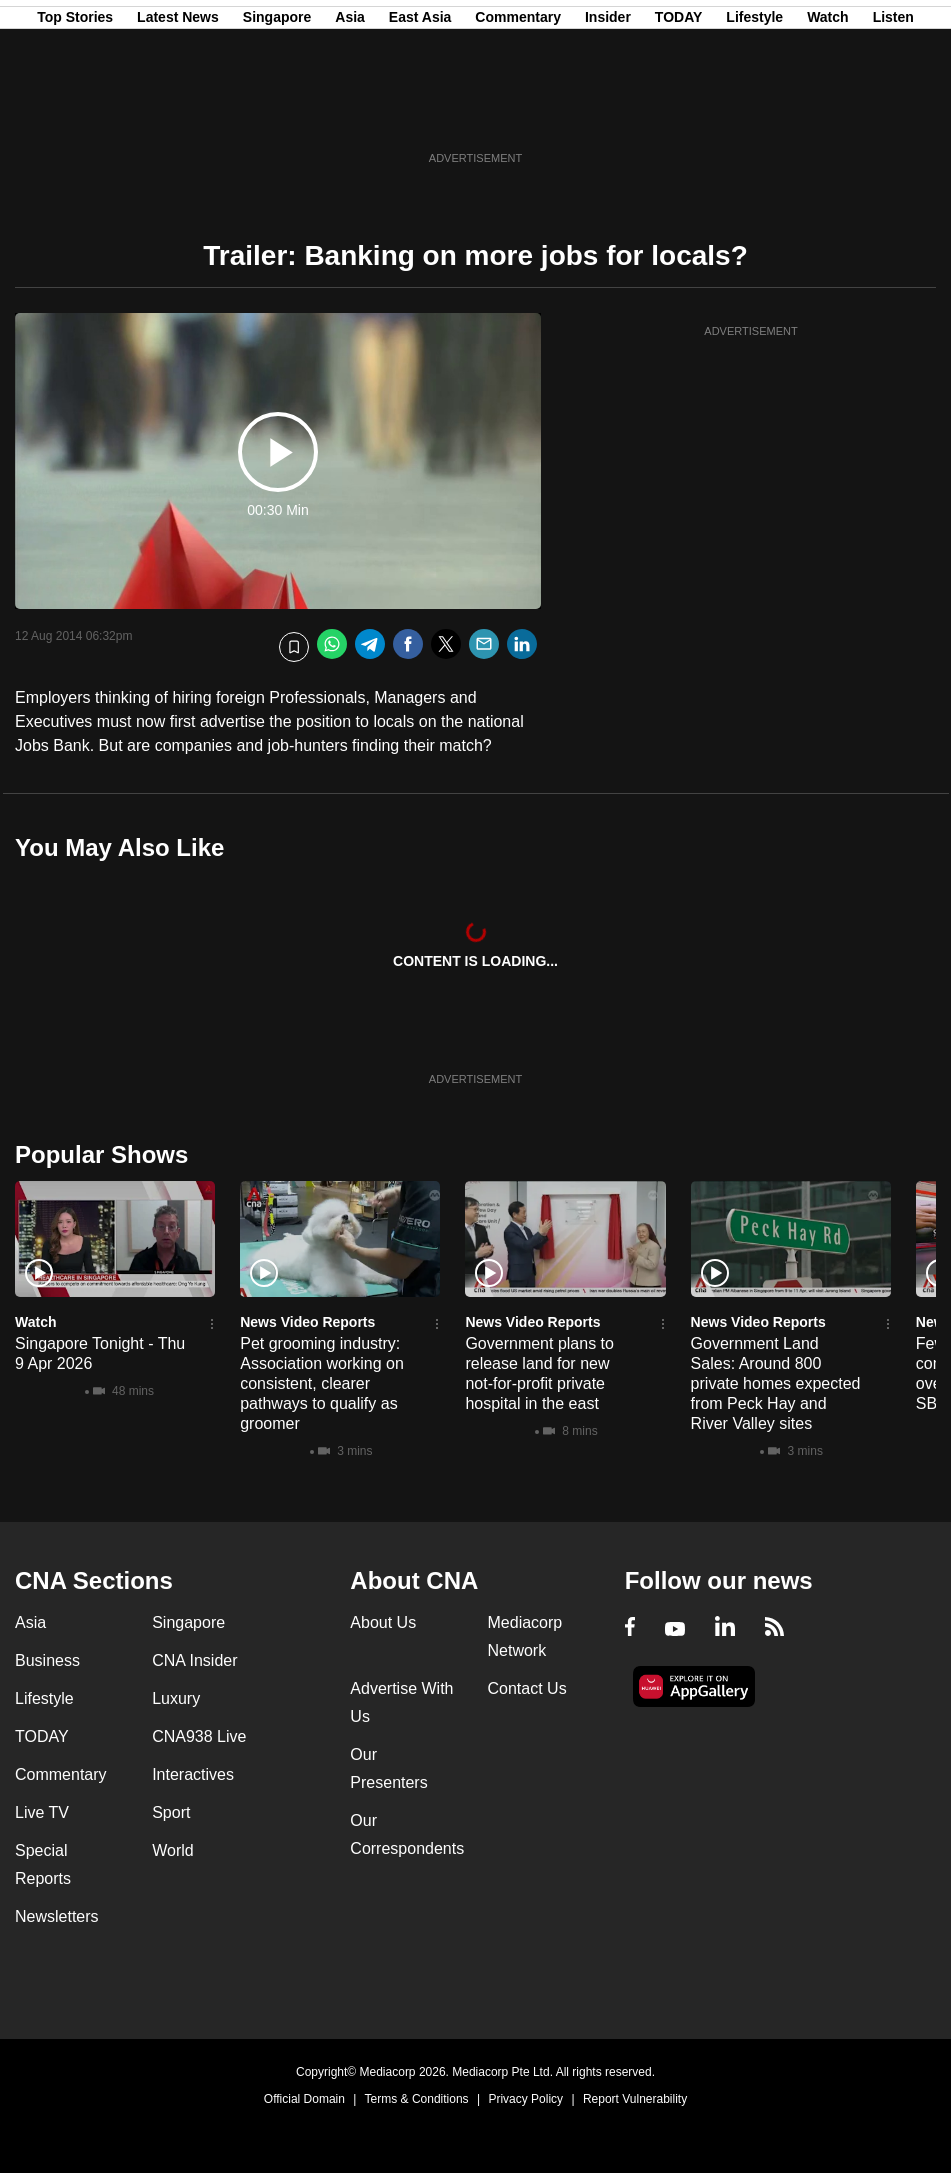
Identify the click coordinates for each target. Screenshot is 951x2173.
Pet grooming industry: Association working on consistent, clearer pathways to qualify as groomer (322, 1383)
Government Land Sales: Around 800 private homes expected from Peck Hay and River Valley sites (776, 1383)
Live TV (42, 1812)
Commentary (518, 113)
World (173, 1850)
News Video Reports (307, 1322)
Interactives (193, 1774)
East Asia (420, 113)
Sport (171, 1812)
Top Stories (75, 113)
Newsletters (57, 1916)
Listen (893, 113)
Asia (350, 113)
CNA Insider (194, 1660)
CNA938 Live (199, 1736)
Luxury (176, 1698)
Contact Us (527, 1688)
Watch (827, 113)
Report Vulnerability (635, 2099)
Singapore (277, 113)
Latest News (178, 113)
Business (47, 1660)
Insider (608, 113)
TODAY (678, 113)
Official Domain (304, 2099)
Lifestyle (754, 113)
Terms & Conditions (417, 2099)
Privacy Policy (525, 2099)
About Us (383, 1622)
